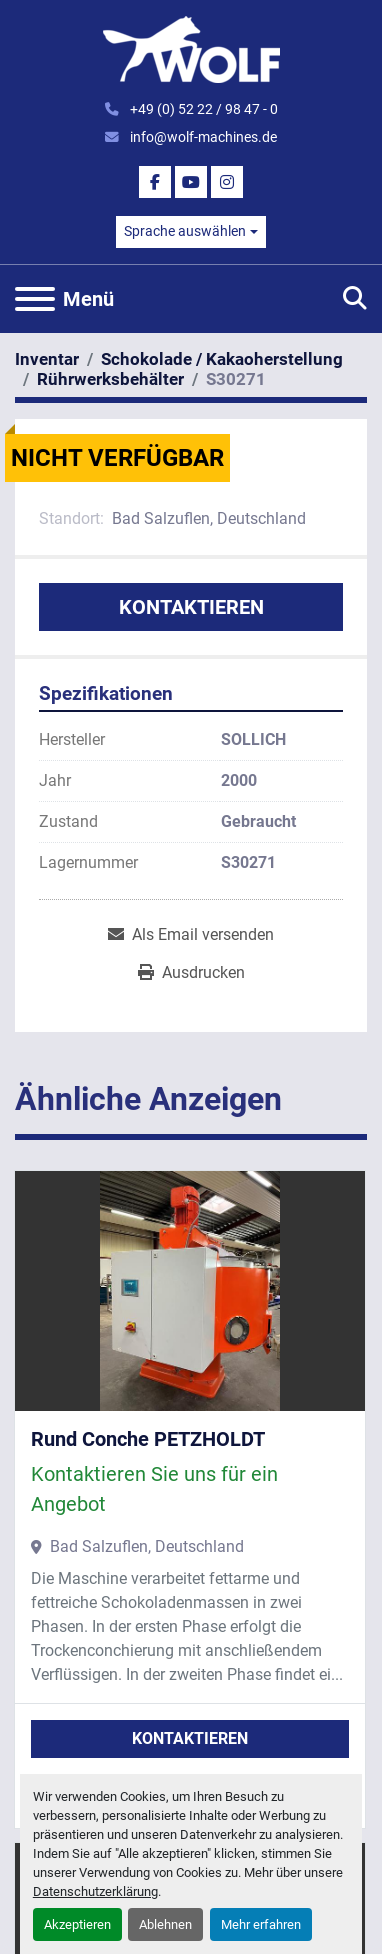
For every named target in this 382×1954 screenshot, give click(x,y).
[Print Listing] (191, 973)
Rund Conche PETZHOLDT (148, 1439)
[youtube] (191, 182)
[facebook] (155, 182)
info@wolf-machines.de (202, 137)
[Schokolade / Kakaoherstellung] (222, 359)
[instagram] (227, 182)
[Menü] (35, 299)
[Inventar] (47, 359)
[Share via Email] (191, 935)
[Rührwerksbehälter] (110, 379)
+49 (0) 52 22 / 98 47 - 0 (202, 109)
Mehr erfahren (261, 1924)
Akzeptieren (77, 1924)
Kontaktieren (191, 607)
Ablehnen (165, 1924)
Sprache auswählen (185, 231)
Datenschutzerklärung (95, 1891)
